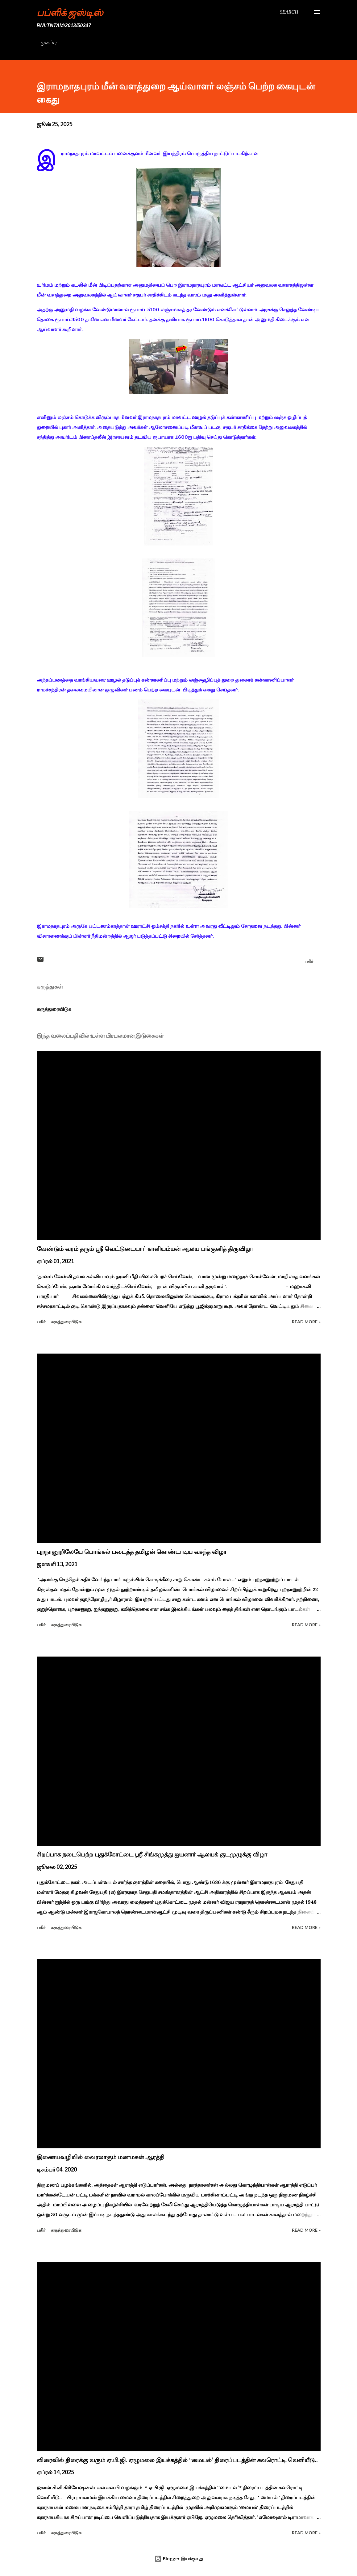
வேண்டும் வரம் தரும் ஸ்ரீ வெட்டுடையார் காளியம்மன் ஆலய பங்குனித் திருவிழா (145, 1248)
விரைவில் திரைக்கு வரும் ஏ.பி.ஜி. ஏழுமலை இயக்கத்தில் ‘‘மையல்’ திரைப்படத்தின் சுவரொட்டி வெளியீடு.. (177, 2460)
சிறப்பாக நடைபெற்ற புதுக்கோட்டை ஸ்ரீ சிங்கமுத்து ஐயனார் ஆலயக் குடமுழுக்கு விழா (152, 1854)
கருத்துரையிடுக (54, 1009)
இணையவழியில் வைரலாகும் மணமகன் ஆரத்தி (100, 2157)
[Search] (289, 12)
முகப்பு (48, 42)
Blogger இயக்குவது (178, 2558)
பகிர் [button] (309, 961)
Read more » (306, 1321)
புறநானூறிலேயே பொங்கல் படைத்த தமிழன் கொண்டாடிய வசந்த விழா (131, 1551)
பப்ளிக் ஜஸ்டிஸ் (70, 12)
